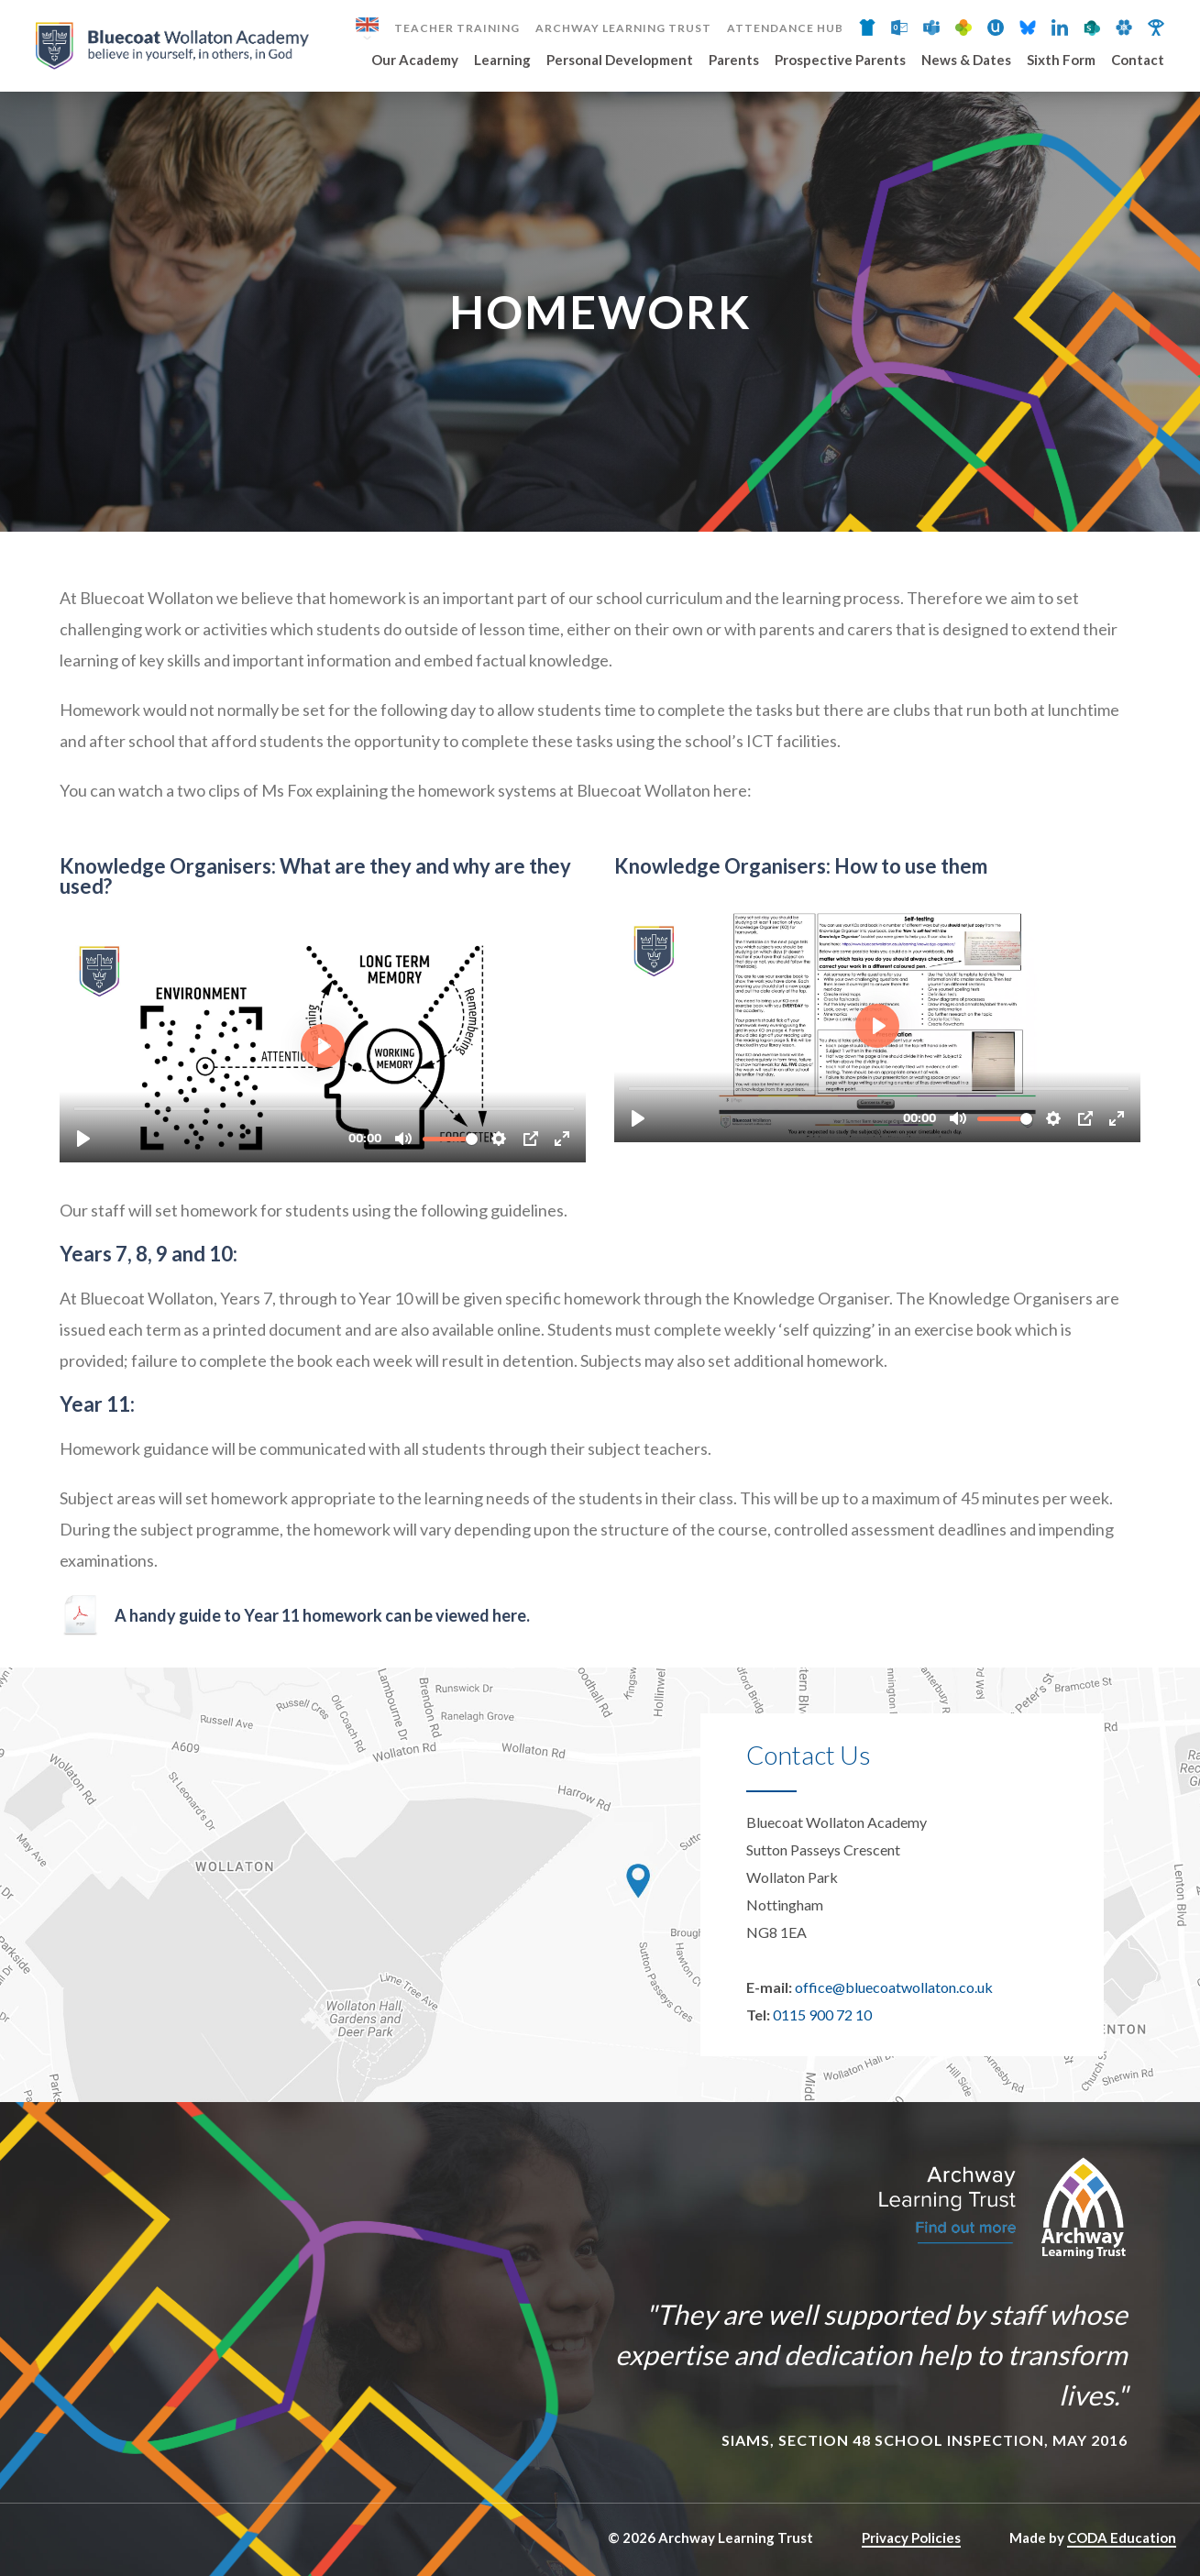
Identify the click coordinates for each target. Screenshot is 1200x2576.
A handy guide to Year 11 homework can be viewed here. (324, 1615)
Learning (502, 60)
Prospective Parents (840, 60)
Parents (734, 60)
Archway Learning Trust (623, 28)
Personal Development (619, 60)
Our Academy (414, 60)
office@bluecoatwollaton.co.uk (894, 1987)
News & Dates (966, 60)
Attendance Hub (785, 28)
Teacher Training (457, 28)
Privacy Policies (911, 2537)
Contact (1137, 60)
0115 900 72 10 (822, 2014)
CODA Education (1121, 2537)
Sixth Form (1061, 60)
